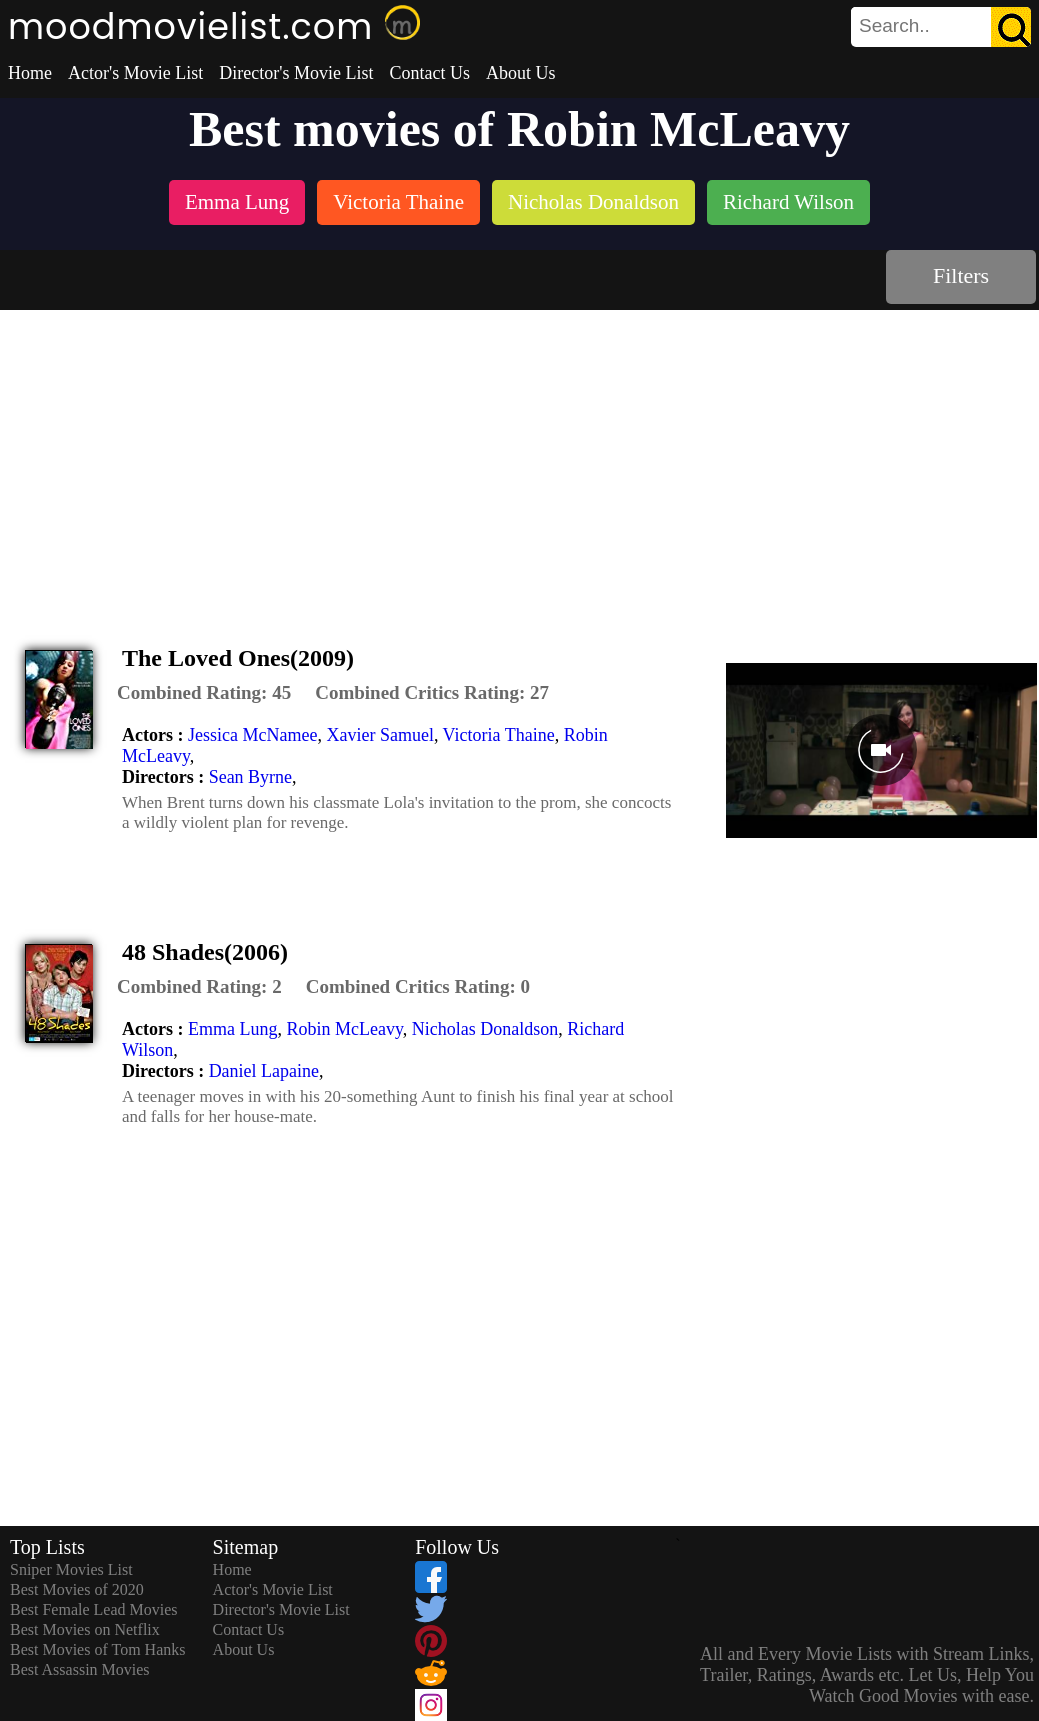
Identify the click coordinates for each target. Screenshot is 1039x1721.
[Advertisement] (520, 460)
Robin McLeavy (344, 1029)
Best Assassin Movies (80, 1669)
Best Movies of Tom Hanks (97, 1649)
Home (30, 73)
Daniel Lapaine (264, 1071)
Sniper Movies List (71, 1569)
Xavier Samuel (379, 735)
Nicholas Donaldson (485, 1029)
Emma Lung (232, 1029)
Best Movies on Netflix (85, 1629)
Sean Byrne (250, 777)
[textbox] (896, 26)
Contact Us (429, 73)
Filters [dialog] (961, 275)
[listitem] (237, 204)
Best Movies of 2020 (77, 1589)
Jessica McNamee (252, 735)
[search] (941, 27)
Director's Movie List (296, 73)
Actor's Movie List (135, 73)
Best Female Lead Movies (94, 1609)
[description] (204, 693)
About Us (521, 73)
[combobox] (896, 26)
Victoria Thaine (499, 735)
